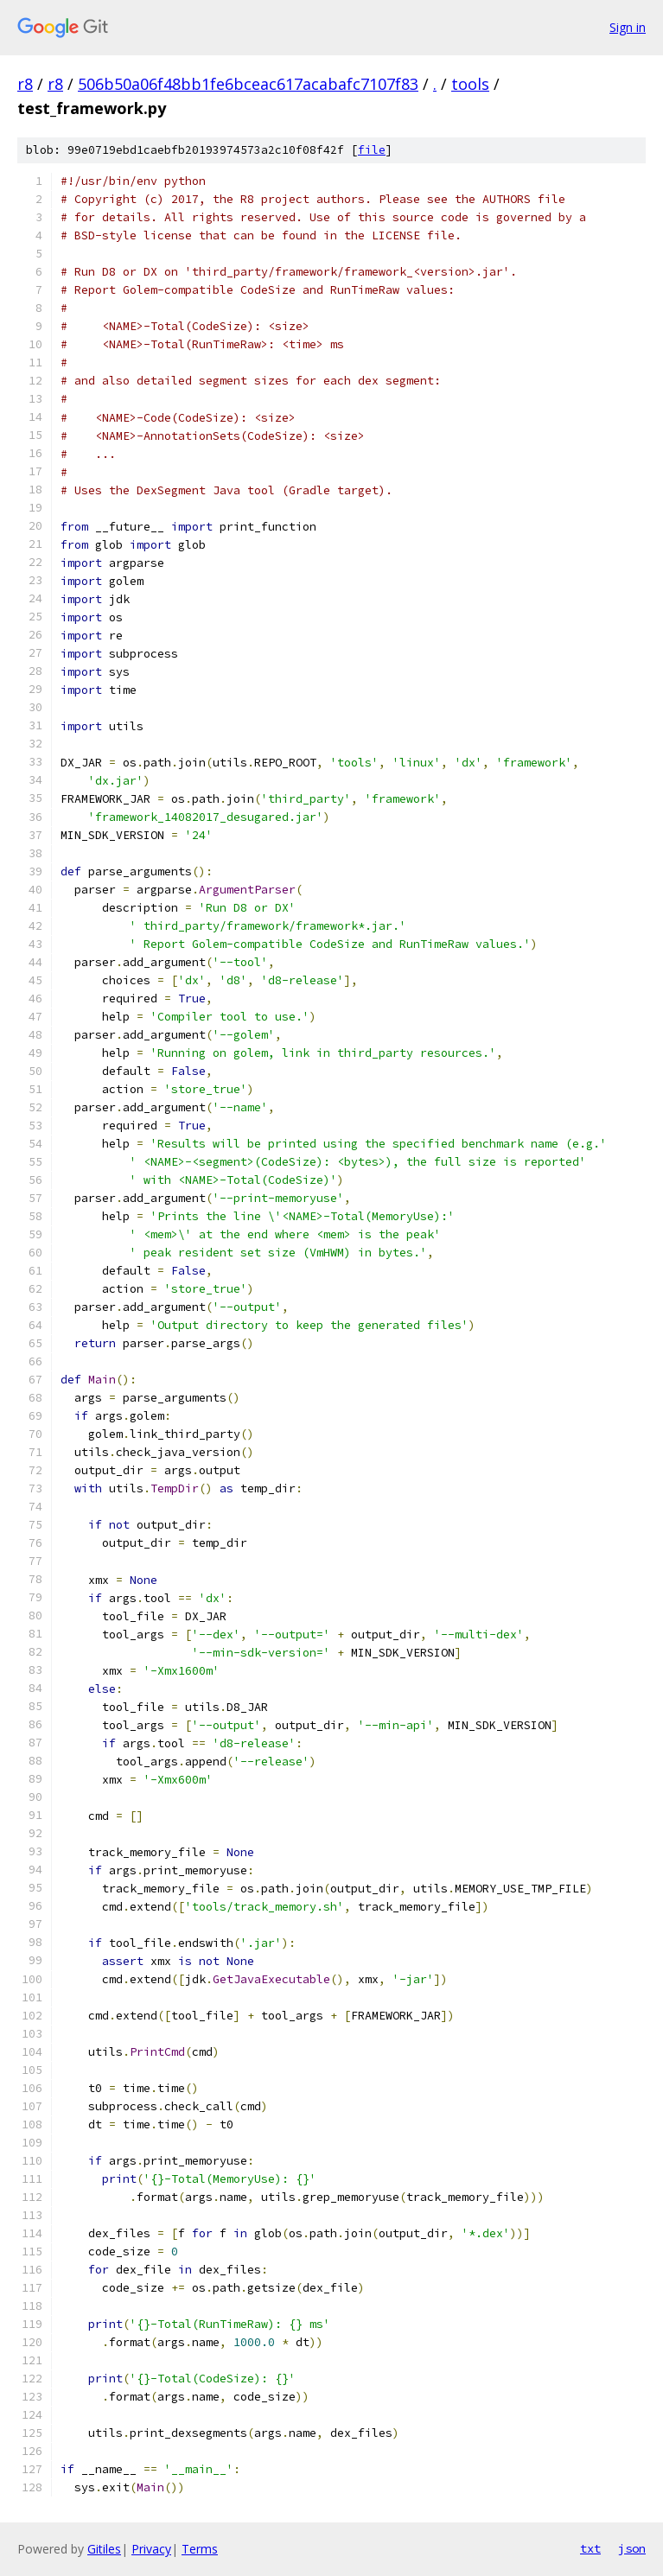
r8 (25, 83)
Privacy (151, 2549)
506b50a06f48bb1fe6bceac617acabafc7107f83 (248, 83)
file (372, 150)
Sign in (627, 27)
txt (590, 2548)
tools (470, 83)
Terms (200, 2549)
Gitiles (104, 2549)
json (632, 2548)
